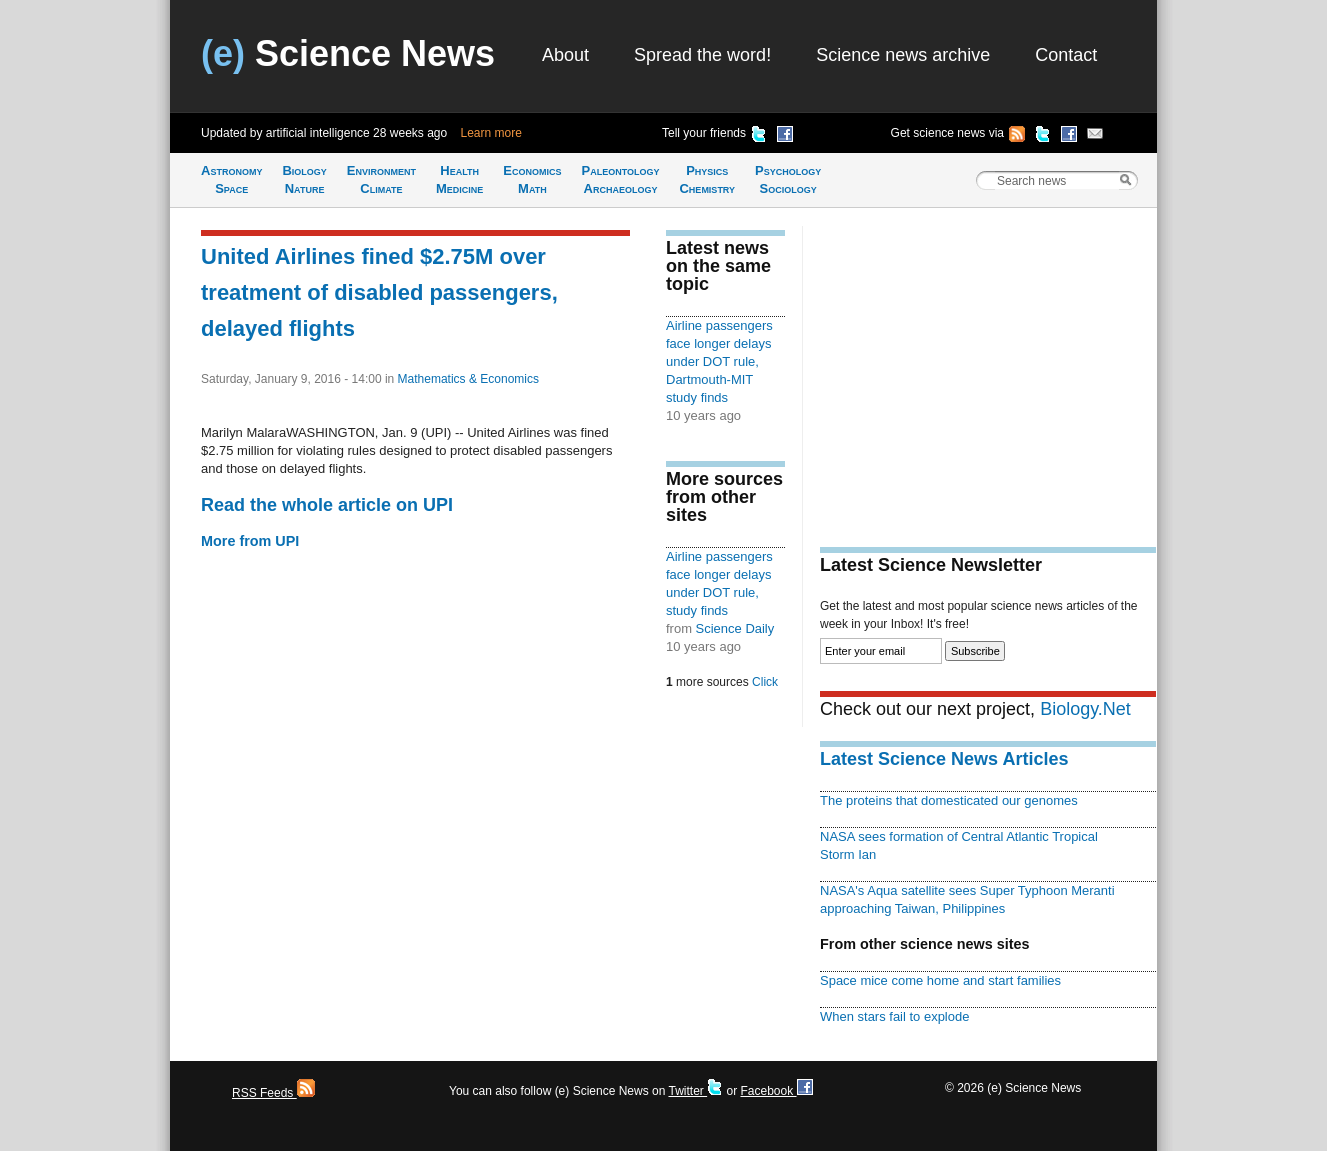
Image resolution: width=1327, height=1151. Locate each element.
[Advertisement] (988, 366)
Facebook (776, 1091)
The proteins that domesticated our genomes (949, 800)
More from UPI (250, 541)
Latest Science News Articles (944, 759)
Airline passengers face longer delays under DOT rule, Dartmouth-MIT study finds (719, 361)
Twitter (695, 1091)
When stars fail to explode (894, 1016)
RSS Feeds (273, 1093)
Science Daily (735, 628)
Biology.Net (1085, 709)
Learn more (491, 133)
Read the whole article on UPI (327, 505)
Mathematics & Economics (468, 379)
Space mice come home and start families (940, 980)
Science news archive (903, 55)
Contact (1066, 55)
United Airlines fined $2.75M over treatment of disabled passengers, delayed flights (379, 292)
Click (765, 682)
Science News (348, 53)
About (565, 55)
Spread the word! (702, 55)
